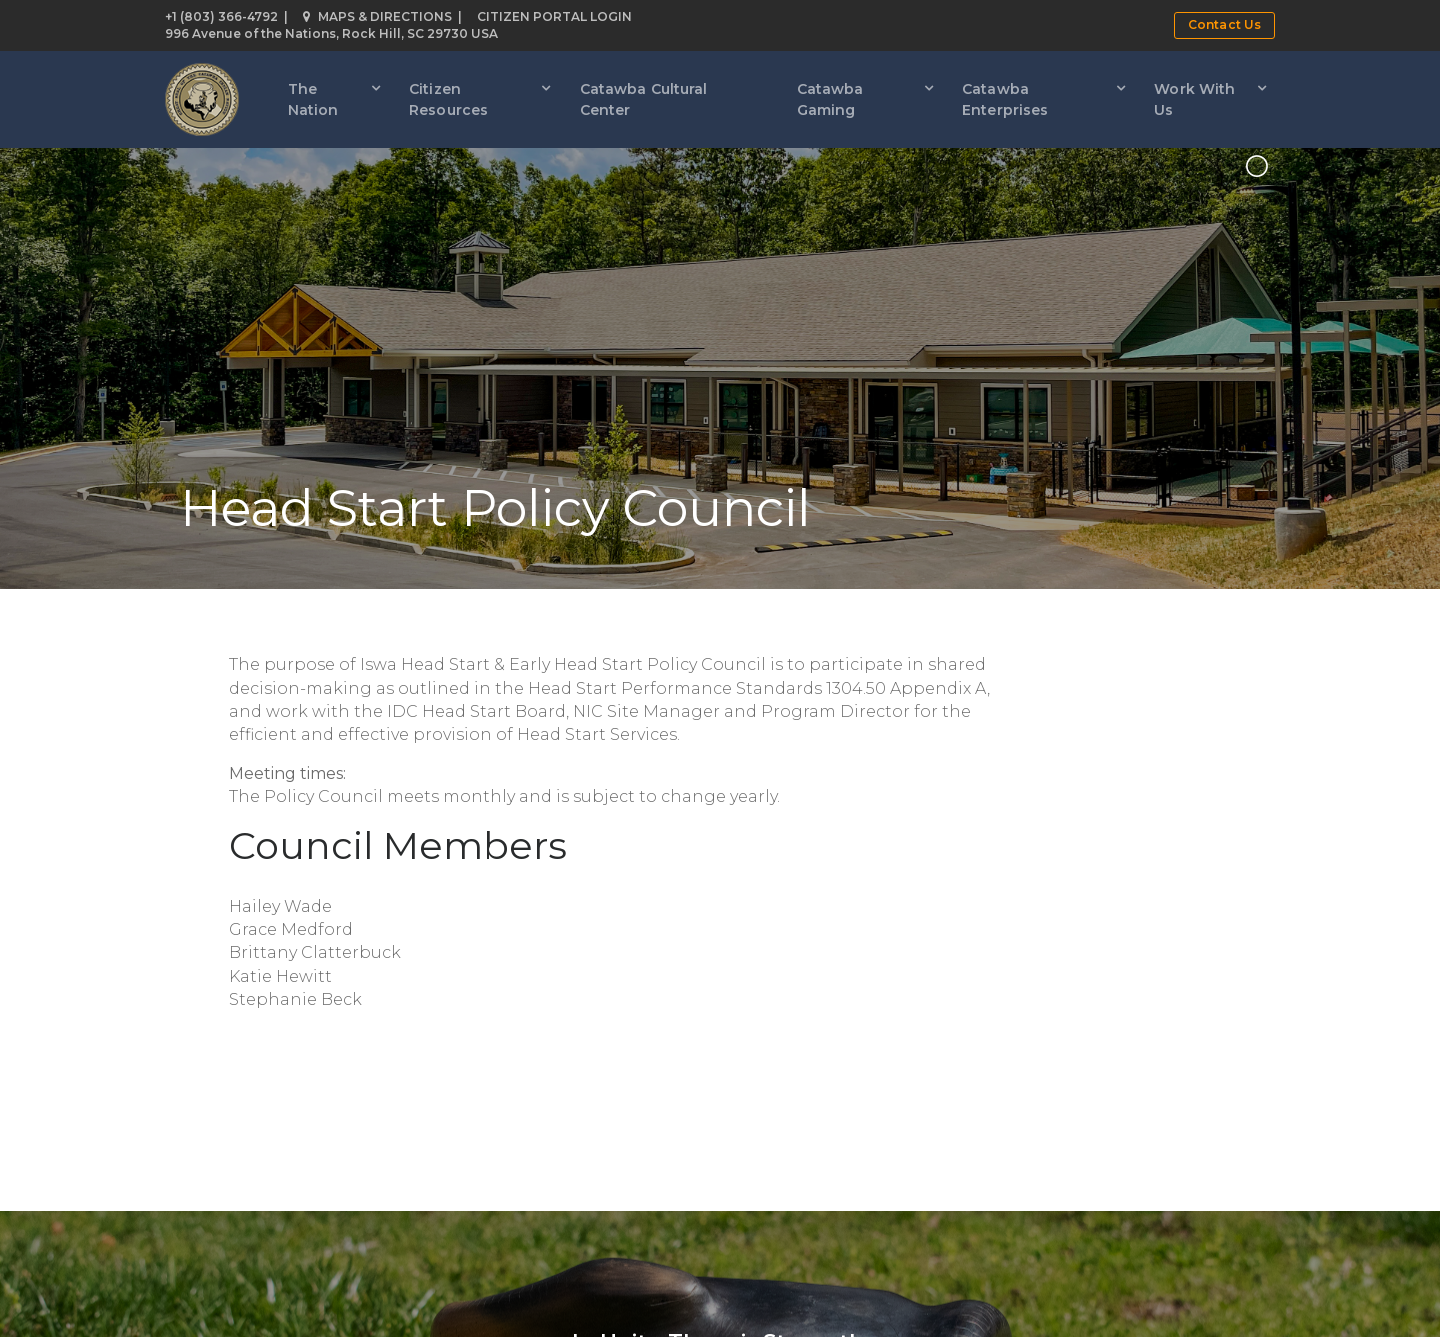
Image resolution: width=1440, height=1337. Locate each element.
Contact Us (1224, 24)
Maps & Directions (377, 16)
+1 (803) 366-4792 (221, 16)
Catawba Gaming (830, 99)
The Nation (313, 99)
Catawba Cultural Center (644, 99)
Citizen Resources (448, 99)
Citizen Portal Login (554, 16)
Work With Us (1194, 99)
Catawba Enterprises (1005, 99)
